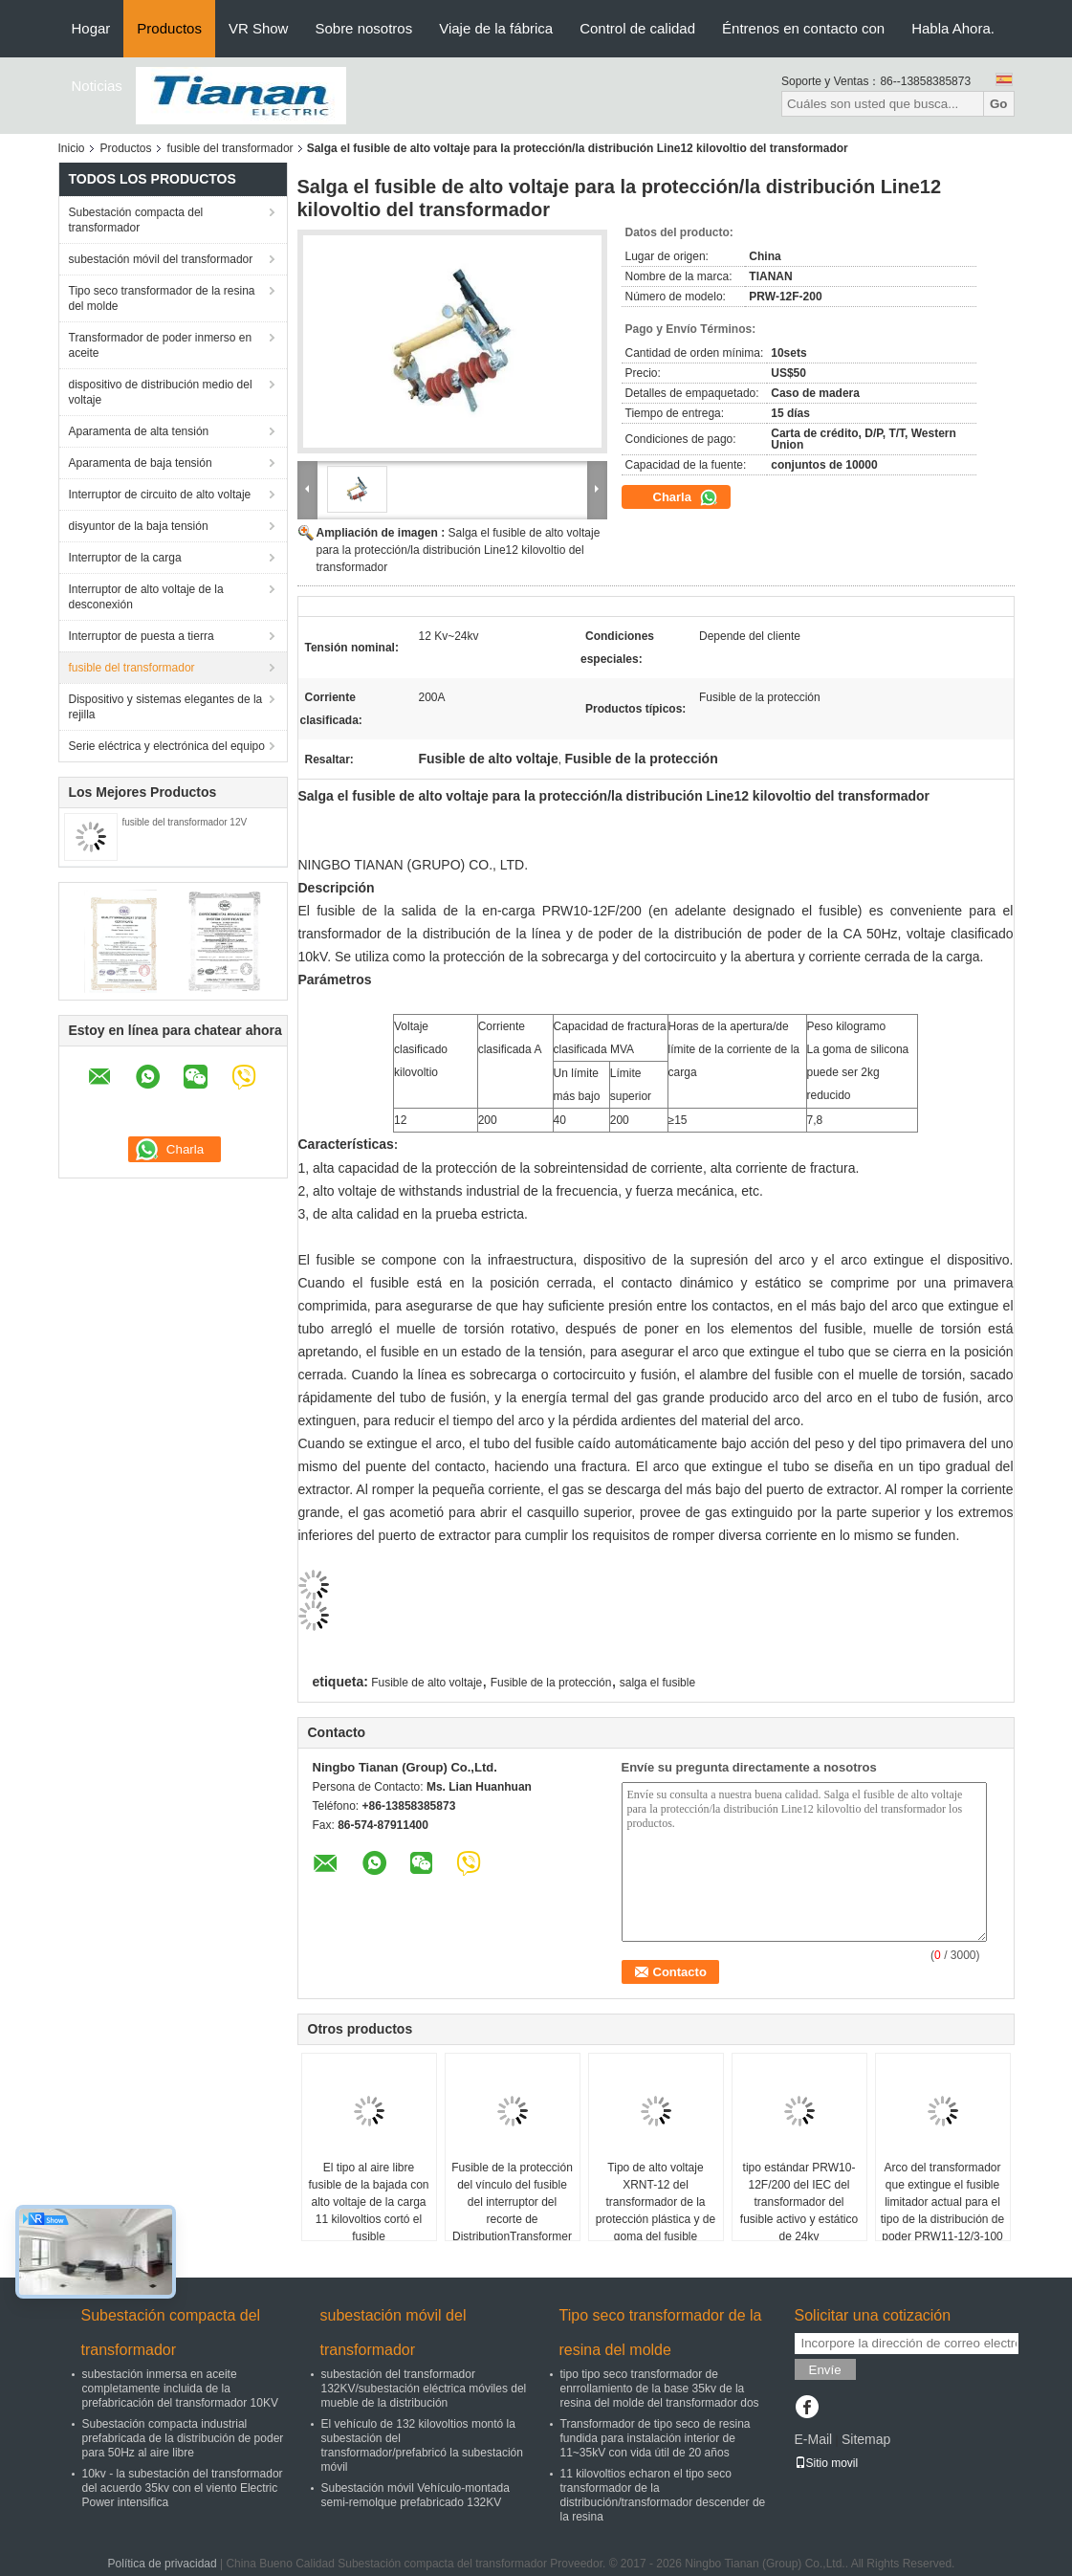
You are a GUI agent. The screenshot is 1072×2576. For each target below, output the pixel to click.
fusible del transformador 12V (185, 822)
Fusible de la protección (551, 1682)
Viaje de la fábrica (496, 28)
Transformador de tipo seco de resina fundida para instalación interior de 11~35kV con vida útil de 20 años (655, 2438)
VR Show (259, 28)
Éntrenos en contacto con (803, 28)
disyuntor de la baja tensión (138, 526)
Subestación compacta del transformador (136, 220)
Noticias (97, 85)
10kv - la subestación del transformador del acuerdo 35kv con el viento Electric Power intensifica (182, 2488)
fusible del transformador (230, 148)
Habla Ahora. (953, 28)
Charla (685, 497)
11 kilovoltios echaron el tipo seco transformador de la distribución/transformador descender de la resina (663, 2495)
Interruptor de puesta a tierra (141, 636)
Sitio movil (827, 2463)
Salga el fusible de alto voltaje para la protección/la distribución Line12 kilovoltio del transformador (459, 550)
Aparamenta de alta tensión (139, 431)
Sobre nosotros (363, 28)
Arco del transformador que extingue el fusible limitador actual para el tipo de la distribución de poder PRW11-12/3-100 (942, 2202)
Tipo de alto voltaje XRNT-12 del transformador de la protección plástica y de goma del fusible (655, 2202)
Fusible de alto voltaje (426, 1682)
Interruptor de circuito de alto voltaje (160, 494)
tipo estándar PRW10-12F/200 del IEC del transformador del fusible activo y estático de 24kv (799, 2202)
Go (999, 104)
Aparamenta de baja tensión (140, 463)
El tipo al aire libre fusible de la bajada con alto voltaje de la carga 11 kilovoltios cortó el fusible (368, 2202)
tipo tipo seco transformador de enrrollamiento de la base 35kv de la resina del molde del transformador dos (659, 2388)
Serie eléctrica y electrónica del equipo (167, 746)
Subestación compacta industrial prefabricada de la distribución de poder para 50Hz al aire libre (183, 2438)
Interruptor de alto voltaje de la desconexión (146, 597)
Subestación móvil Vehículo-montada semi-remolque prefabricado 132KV (415, 2495)
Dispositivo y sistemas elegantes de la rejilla (166, 707)
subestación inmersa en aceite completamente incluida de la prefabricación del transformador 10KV (180, 2388)
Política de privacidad (162, 2563)
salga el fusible (657, 1682)
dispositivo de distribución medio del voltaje (160, 392)
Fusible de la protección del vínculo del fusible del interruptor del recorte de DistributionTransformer (512, 2202)
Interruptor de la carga (125, 557)
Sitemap (866, 2439)
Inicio (71, 148)
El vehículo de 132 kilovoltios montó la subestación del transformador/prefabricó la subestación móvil (422, 2445)
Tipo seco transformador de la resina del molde (162, 298)
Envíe (825, 2370)
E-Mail (814, 2439)
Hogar (91, 28)
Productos (169, 28)
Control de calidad (637, 28)
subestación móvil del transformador (161, 259)
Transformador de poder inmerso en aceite (160, 345)
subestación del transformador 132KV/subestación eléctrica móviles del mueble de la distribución (424, 2388)
